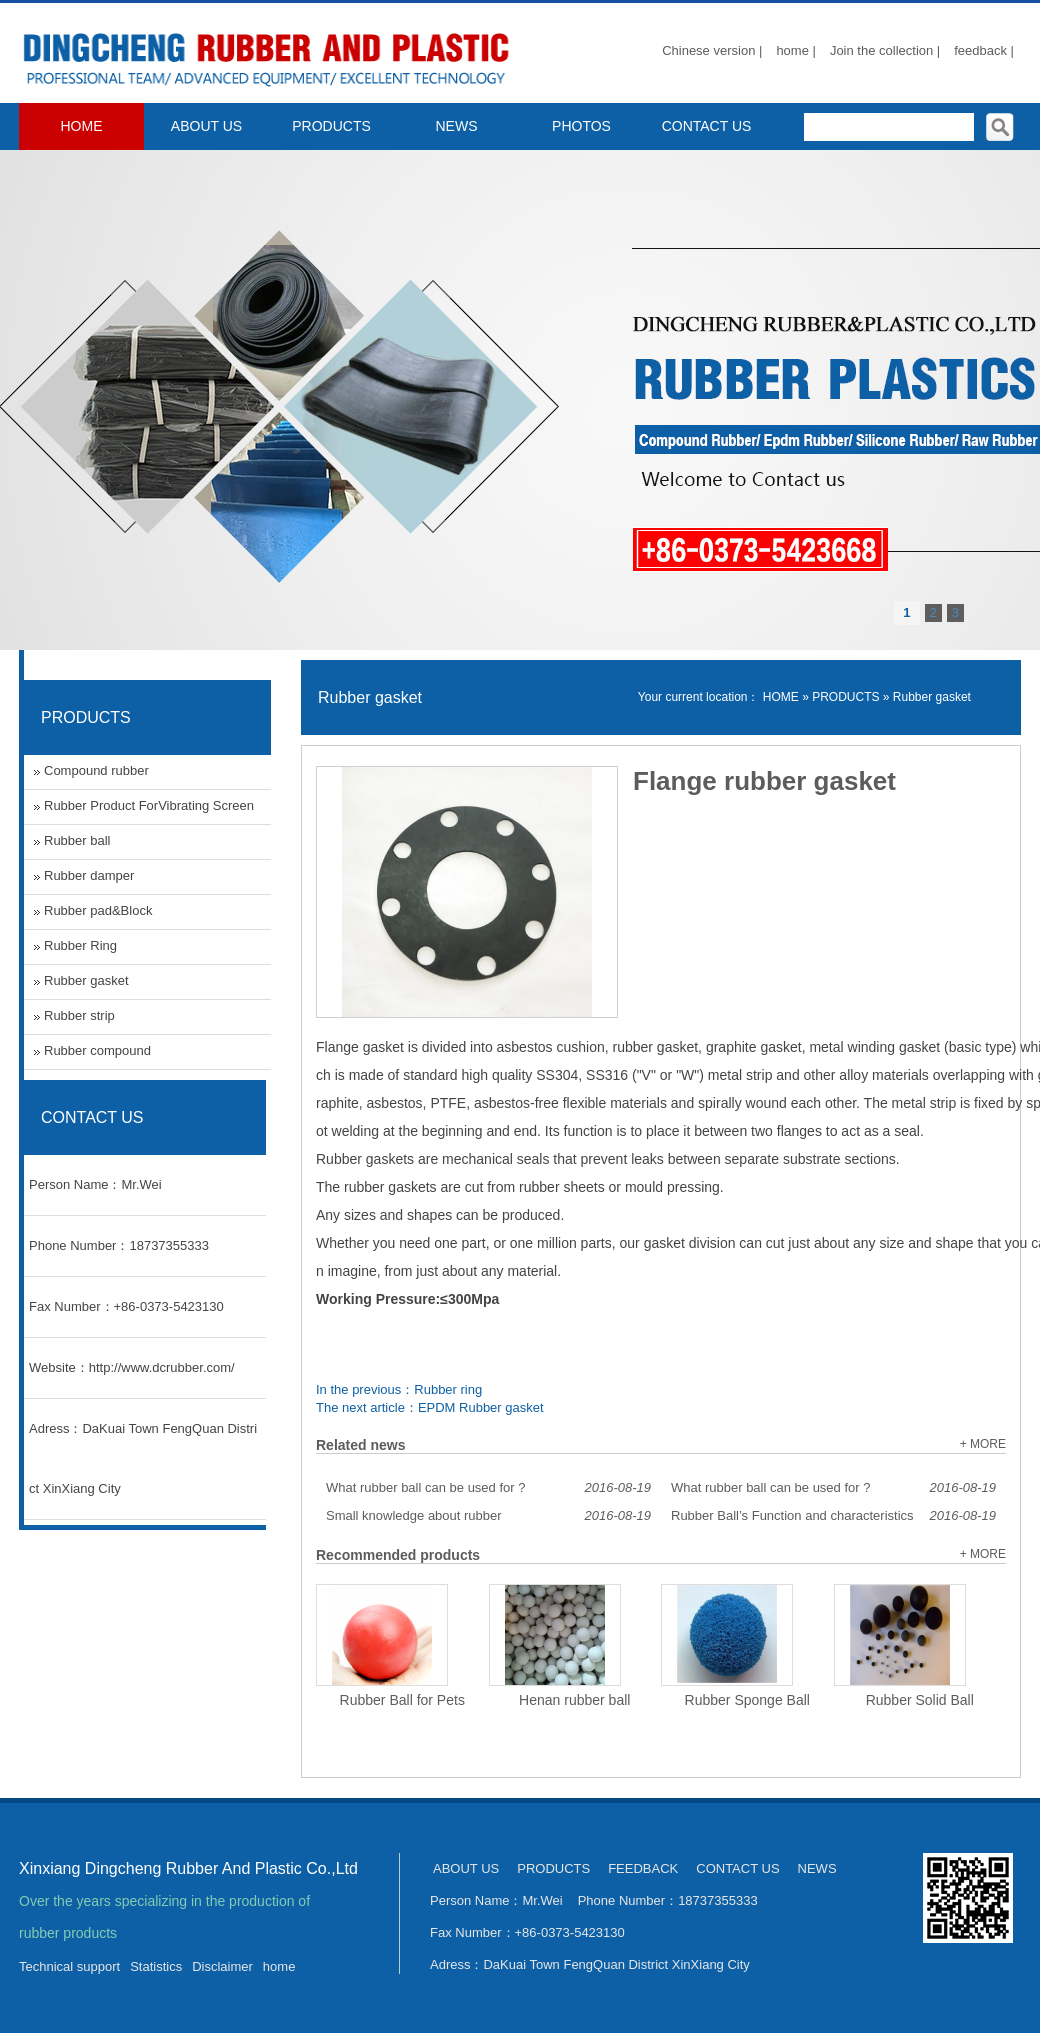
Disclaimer (222, 1966)
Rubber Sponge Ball (747, 1700)
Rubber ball (77, 840)
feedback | (984, 50)
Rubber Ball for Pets (402, 1700)
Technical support (69, 1966)
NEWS (457, 126)
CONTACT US (707, 126)
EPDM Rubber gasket (481, 1407)
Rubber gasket (932, 697)
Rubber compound (97, 1050)
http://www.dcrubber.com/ (162, 1367)
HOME (82, 126)
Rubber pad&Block (98, 910)
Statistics (156, 1966)
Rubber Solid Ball (920, 1700)
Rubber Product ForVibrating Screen (149, 805)
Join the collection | (885, 50)
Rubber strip (79, 1015)
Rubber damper (89, 875)
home (279, 1966)
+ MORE (983, 1444)
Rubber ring (448, 1389)
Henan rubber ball (574, 1700)
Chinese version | (712, 50)
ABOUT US (206, 126)
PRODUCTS (331, 126)
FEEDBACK (643, 1868)
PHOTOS (581, 126)
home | (796, 50)
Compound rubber (96, 770)
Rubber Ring (80, 945)
